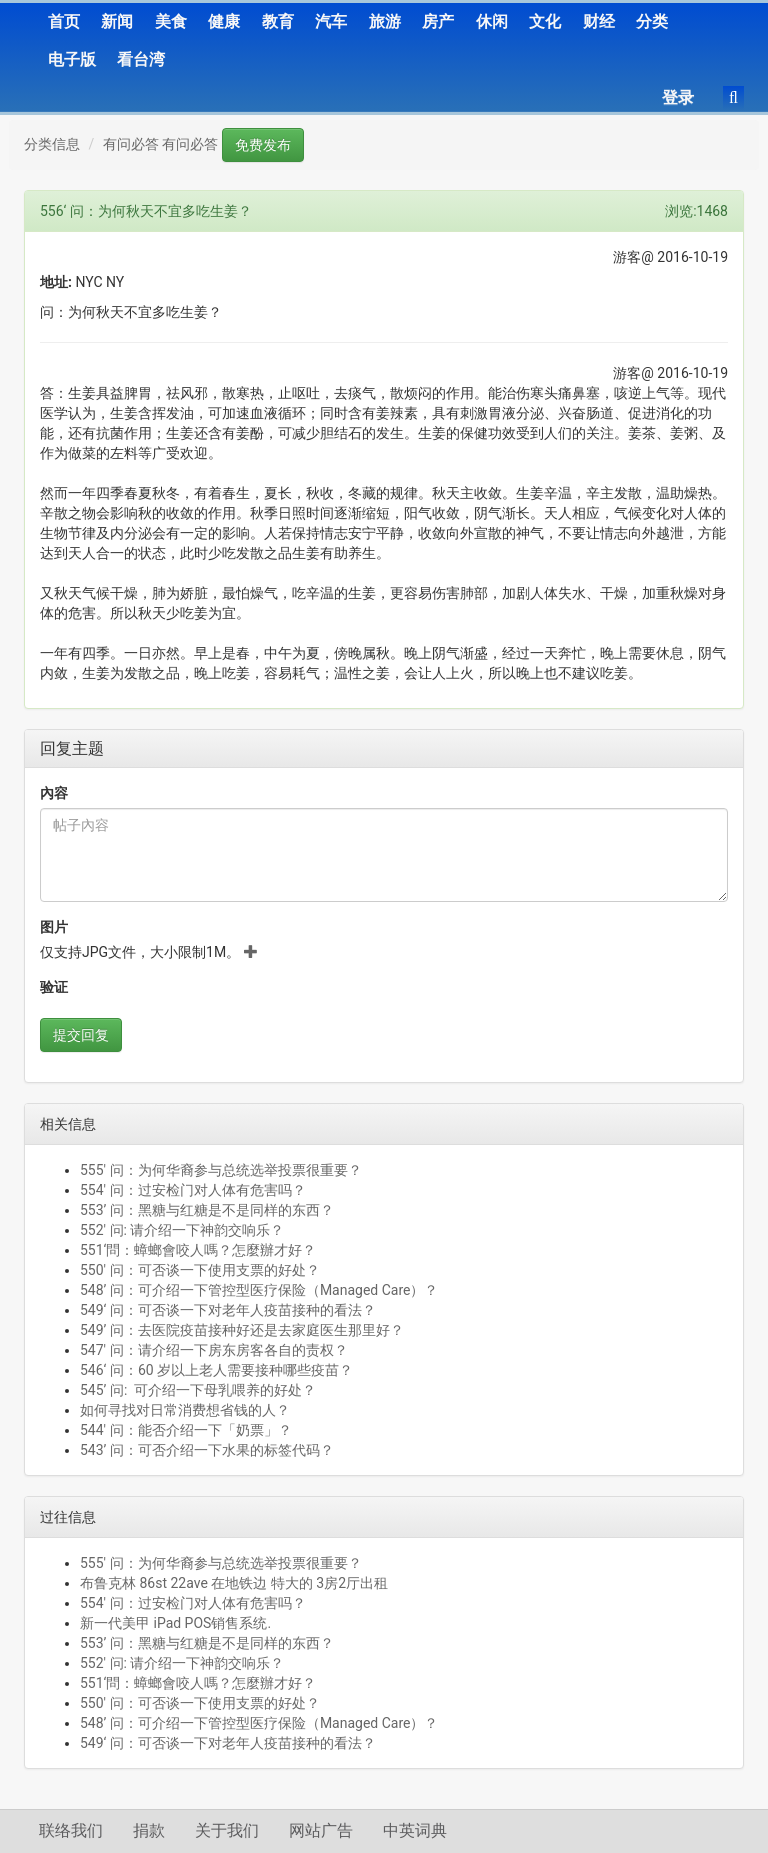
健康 (224, 21)
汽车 (331, 21)
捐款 (149, 1830)
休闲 (492, 21)
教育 (278, 21)
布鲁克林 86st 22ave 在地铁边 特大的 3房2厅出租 (234, 1583)
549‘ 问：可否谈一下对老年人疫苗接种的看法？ (228, 1310)
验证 (54, 987)
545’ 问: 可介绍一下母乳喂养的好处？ (198, 1390)
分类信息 (52, 144)
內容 (54, 793)
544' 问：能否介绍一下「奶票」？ (186, 1430)
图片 (54, 927)
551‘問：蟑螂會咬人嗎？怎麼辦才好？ (198, 1250)
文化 (545, 21)
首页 (64, 21)
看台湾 (141, 59)
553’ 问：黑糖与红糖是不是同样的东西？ (207, 1210)
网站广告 (321, 1830)
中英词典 (415, 1830)
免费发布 (263, 145)
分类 (652, 21)
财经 (599, 21)
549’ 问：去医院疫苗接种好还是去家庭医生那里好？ (242, 1330)
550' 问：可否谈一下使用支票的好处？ (200, 1270)
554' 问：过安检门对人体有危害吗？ (193, 1190)
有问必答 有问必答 (160, 144)
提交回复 (81, 1035)
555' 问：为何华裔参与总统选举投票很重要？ (221, 1170)
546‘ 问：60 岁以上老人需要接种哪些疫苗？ (216, 1370)
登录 (678, 97)
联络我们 (71, 1830)
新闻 (117, 21)
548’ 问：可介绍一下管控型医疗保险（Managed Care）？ (259, 1290)
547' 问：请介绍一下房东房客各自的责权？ (214, 1350)
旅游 (385, 21)
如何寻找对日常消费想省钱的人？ (185, 1410)
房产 (438, 21)
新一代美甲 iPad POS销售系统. (175, 1623)
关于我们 (227, 1830)
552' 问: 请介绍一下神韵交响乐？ (182, 1230)
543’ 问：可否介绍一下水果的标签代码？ (207, 1450)
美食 (171, 21)
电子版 (72, 59)
